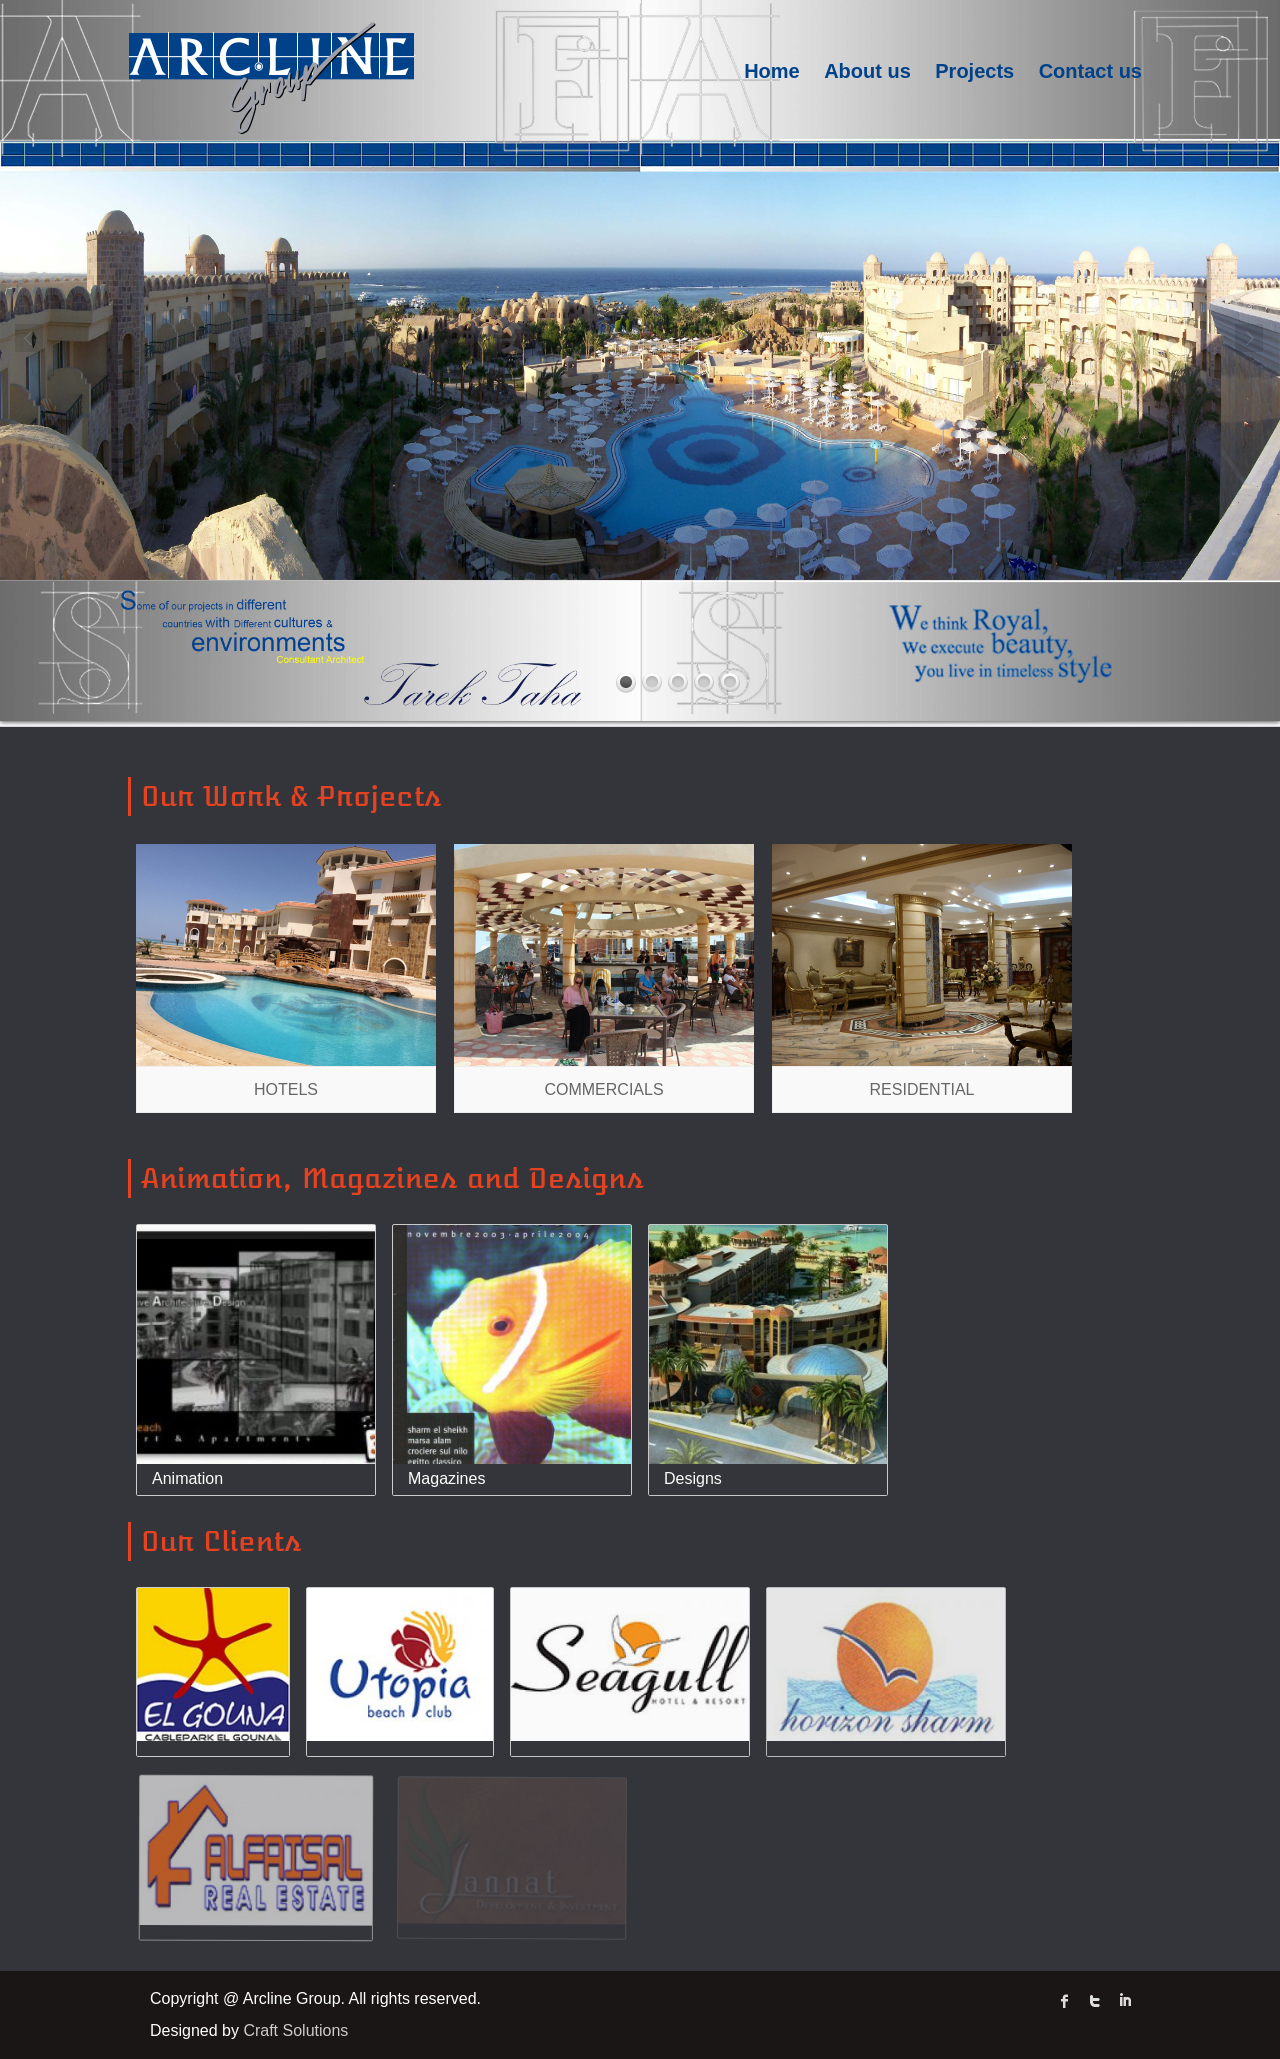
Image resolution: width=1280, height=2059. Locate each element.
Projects (974, 71)
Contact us (1090, 71)
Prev (30, 339)
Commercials (603, 1089)
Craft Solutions (295, 2030)
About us (867, 71)
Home (772, 71)
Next (1250, 339)
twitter (1095, 2001)
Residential (922, 1089)
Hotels (286, 1089)
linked (1125, 2001)
